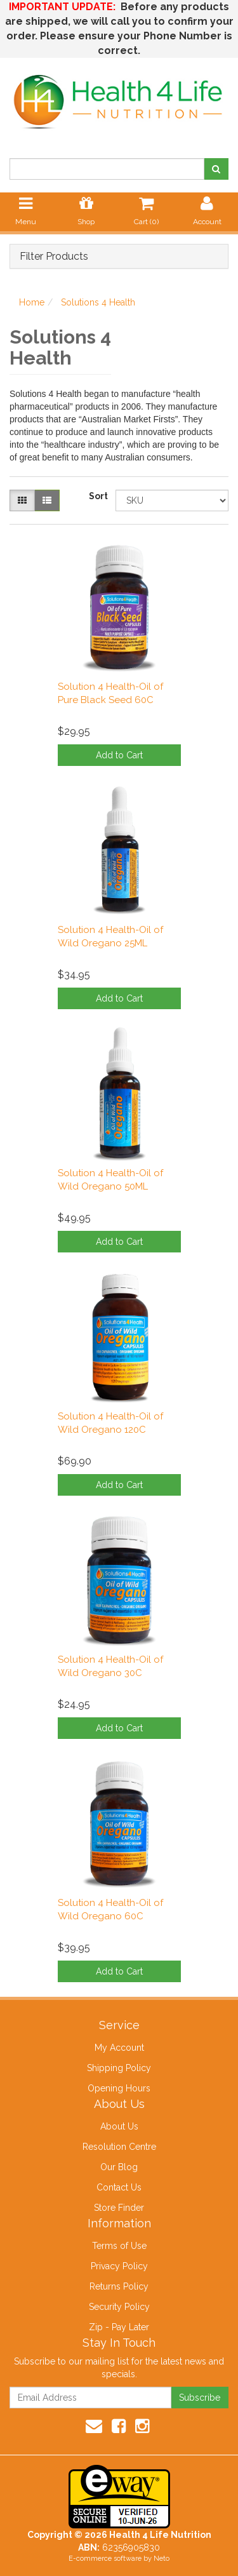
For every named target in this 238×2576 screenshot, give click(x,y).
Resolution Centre (119, 2147)
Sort (97, 496)
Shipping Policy (119, 2068)
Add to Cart (119, 755)
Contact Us (119, 2187)
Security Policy (119, 2307)
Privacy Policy (119, 2266)
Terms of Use (119, 2246)
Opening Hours (119, 2088)
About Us (119, 2126)
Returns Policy (119, 2286)
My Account (119, 2048)
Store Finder (119, 2208)
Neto (161, 2558)
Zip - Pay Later (119, 2327)
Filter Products (54, 256)
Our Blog (119, 2167)
